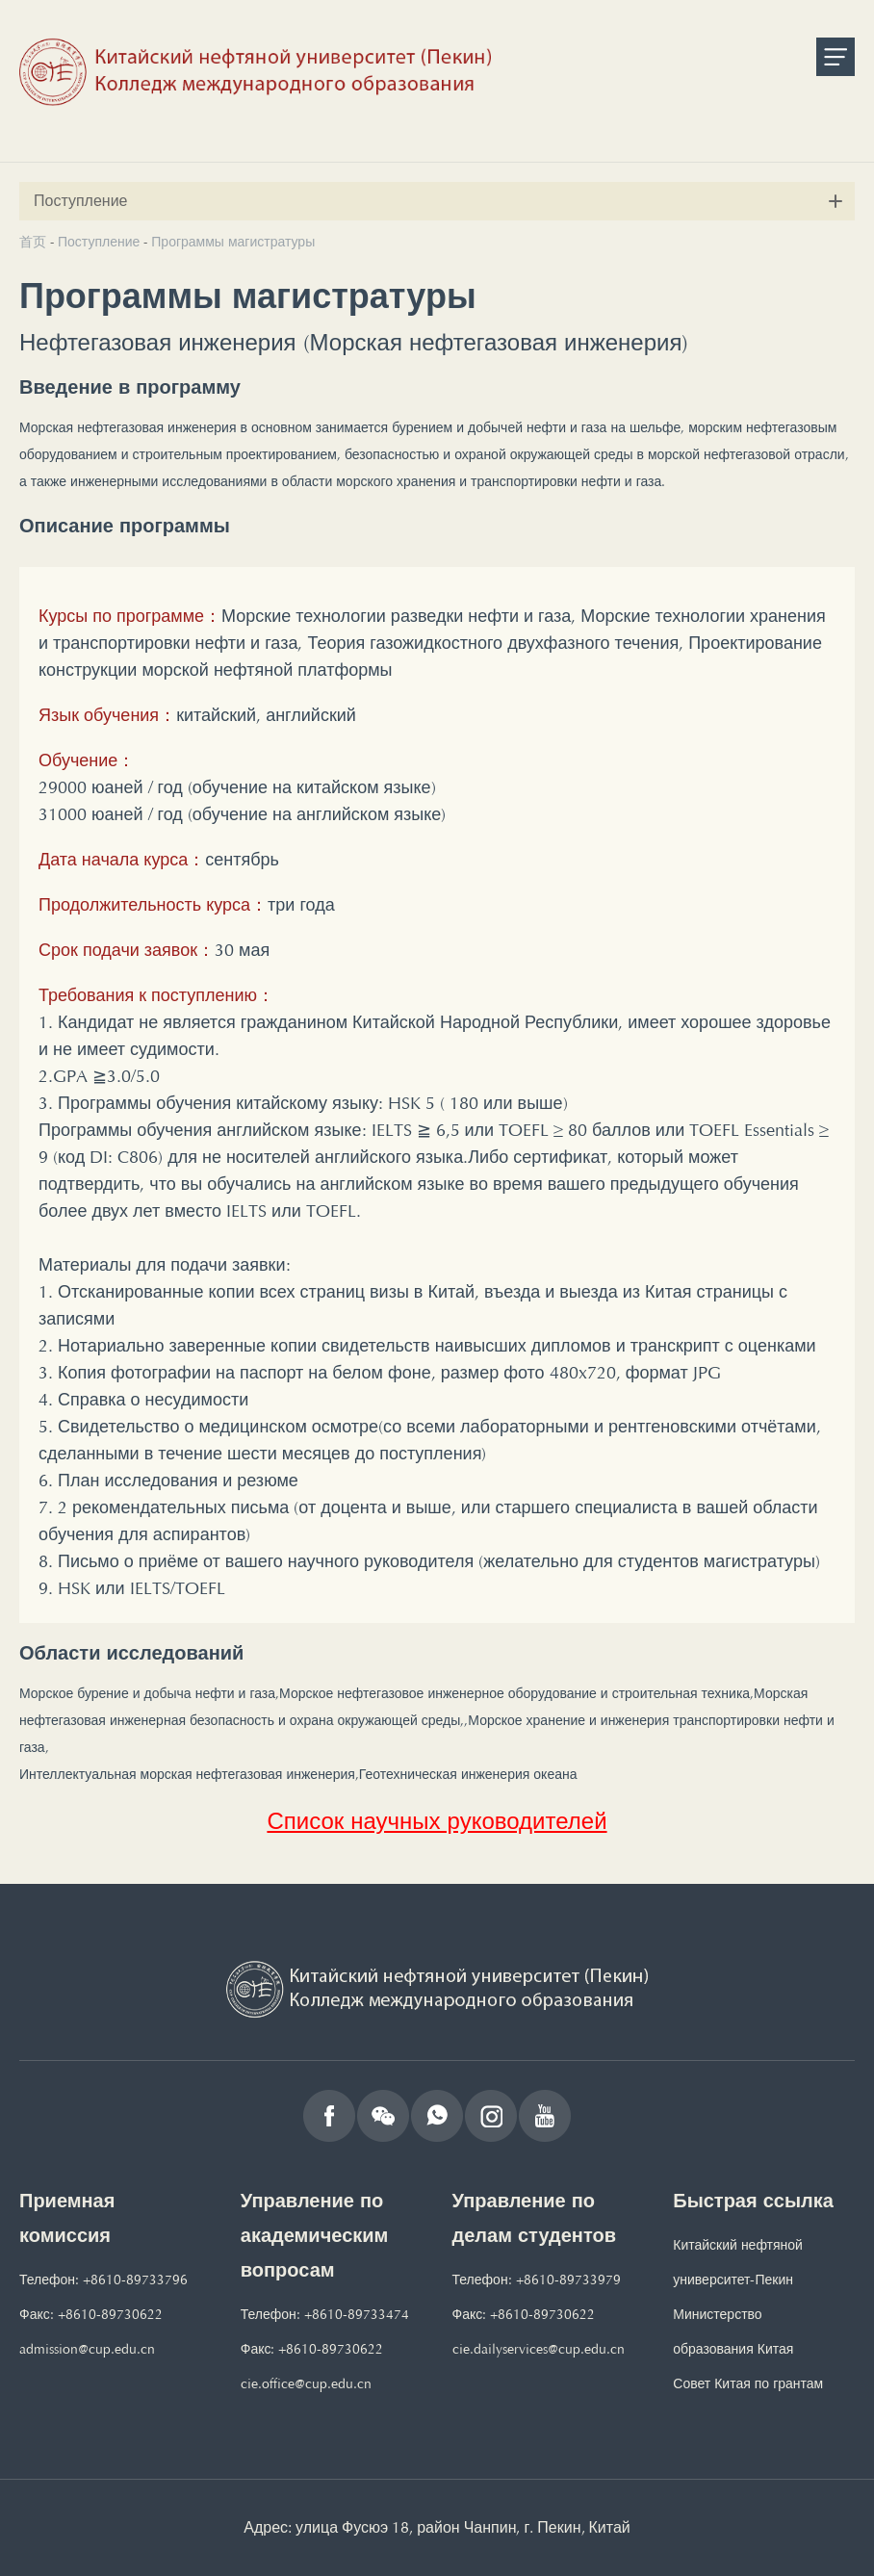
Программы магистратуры (233, 242)
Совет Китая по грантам (748, 2384)
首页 (32, 242)
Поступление (99, 242)
